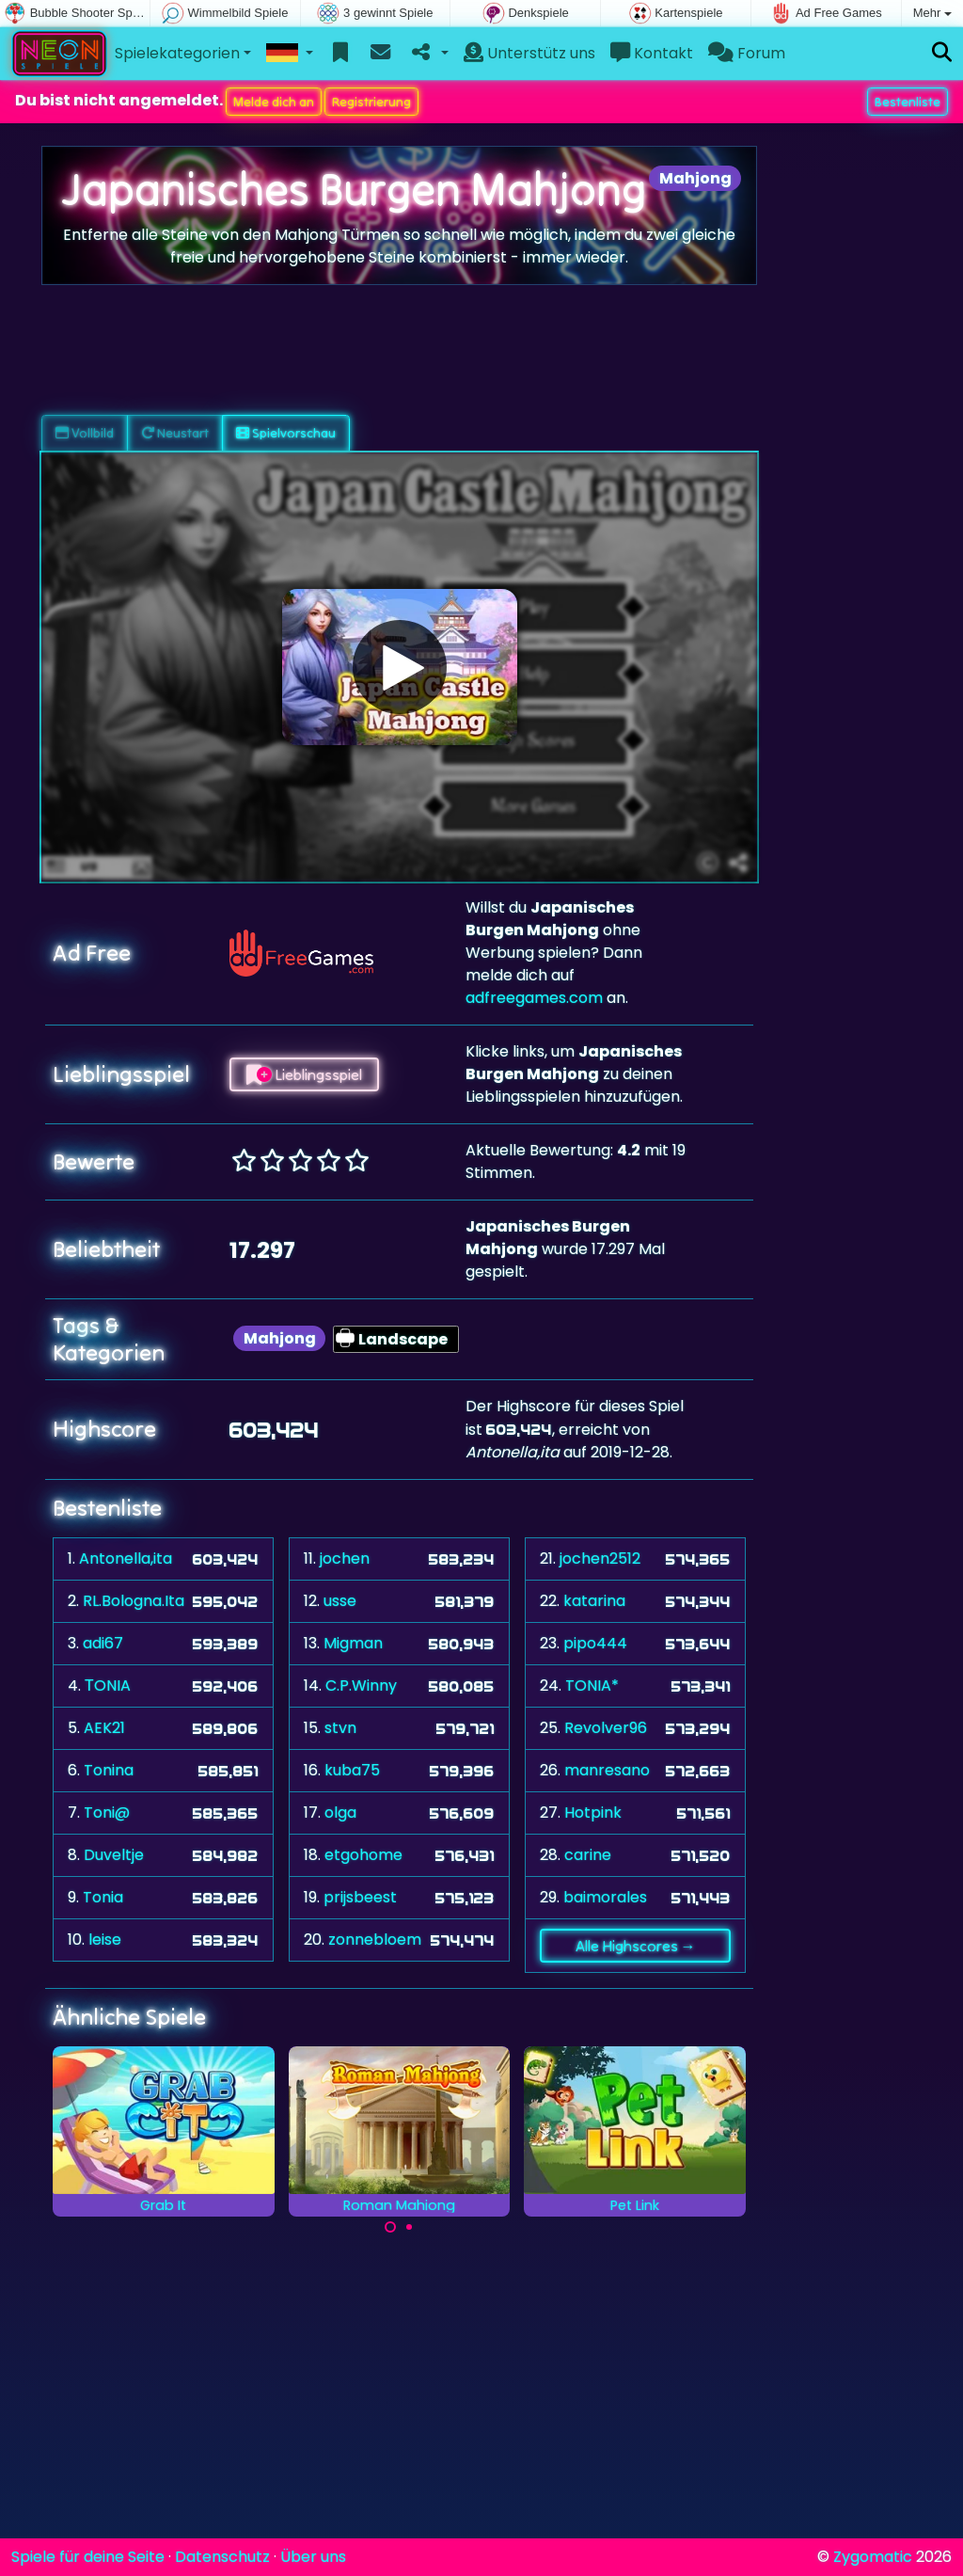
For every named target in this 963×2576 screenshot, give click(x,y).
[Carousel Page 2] (409, 2227)
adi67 (103, 1643)
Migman (353, 1643)
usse (340, 1601)
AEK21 (104, 1728)
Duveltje (114, 1855)
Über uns (313, 2557)
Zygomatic (872, 2557)
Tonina (109, 1770)
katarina (594, 1601)
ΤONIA (108, 1685)
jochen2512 (600, 1558)
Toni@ (107, 1812)
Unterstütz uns (529, 53)
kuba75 (352, 1770)
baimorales (605, 1897)
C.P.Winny (361, 1685)
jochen (345, 1558)
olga (340, 1812)
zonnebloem (374, 1939)
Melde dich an (273, 101)
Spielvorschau (286, 432)
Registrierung (371, 101)
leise (104, 1939)
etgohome (363, 1855)
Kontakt (651, 53)
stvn (340, 1728)
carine (587, 1855)
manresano (607, 1770)
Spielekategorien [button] (177, 53)
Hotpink (593, 1812)
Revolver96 (605, 1728)
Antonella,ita (125, 1558)
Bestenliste (907, 101)
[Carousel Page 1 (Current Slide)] (390, 2227)
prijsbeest (360, 1897)
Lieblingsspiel (304, 1074)
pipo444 (595, 1643)
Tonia (103, 1897)
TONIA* (592, 1685)
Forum (746, 53)
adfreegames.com (534, 998)
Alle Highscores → (636, 1945)
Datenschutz (222, 2557)
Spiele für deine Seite (88, 2557)
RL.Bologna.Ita (133, 1601)
